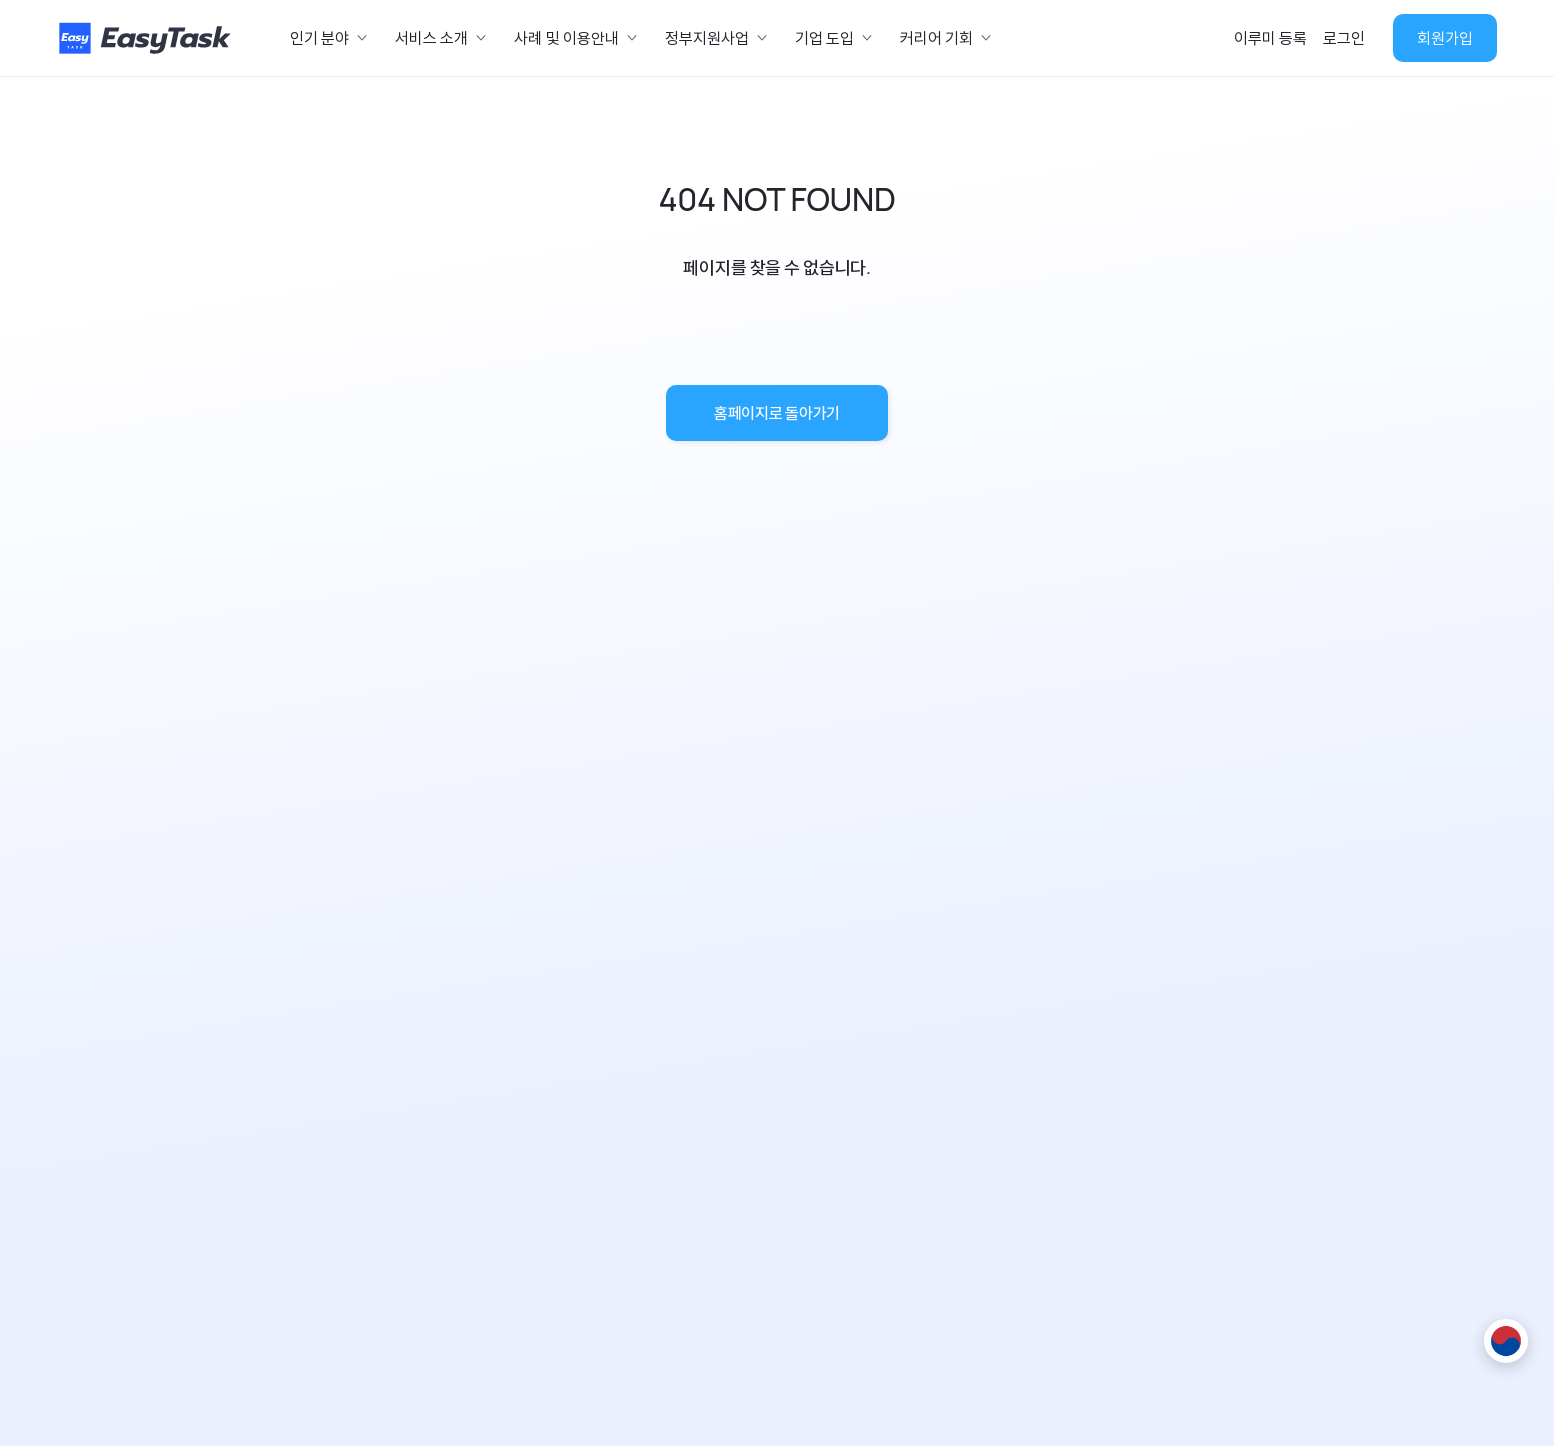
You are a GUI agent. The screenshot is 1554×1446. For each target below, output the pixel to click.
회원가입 (1445, 38)
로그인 (1344, 38)
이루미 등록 (1270, 38)
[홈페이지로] (147, 38)
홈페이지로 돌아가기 (777, 413)
